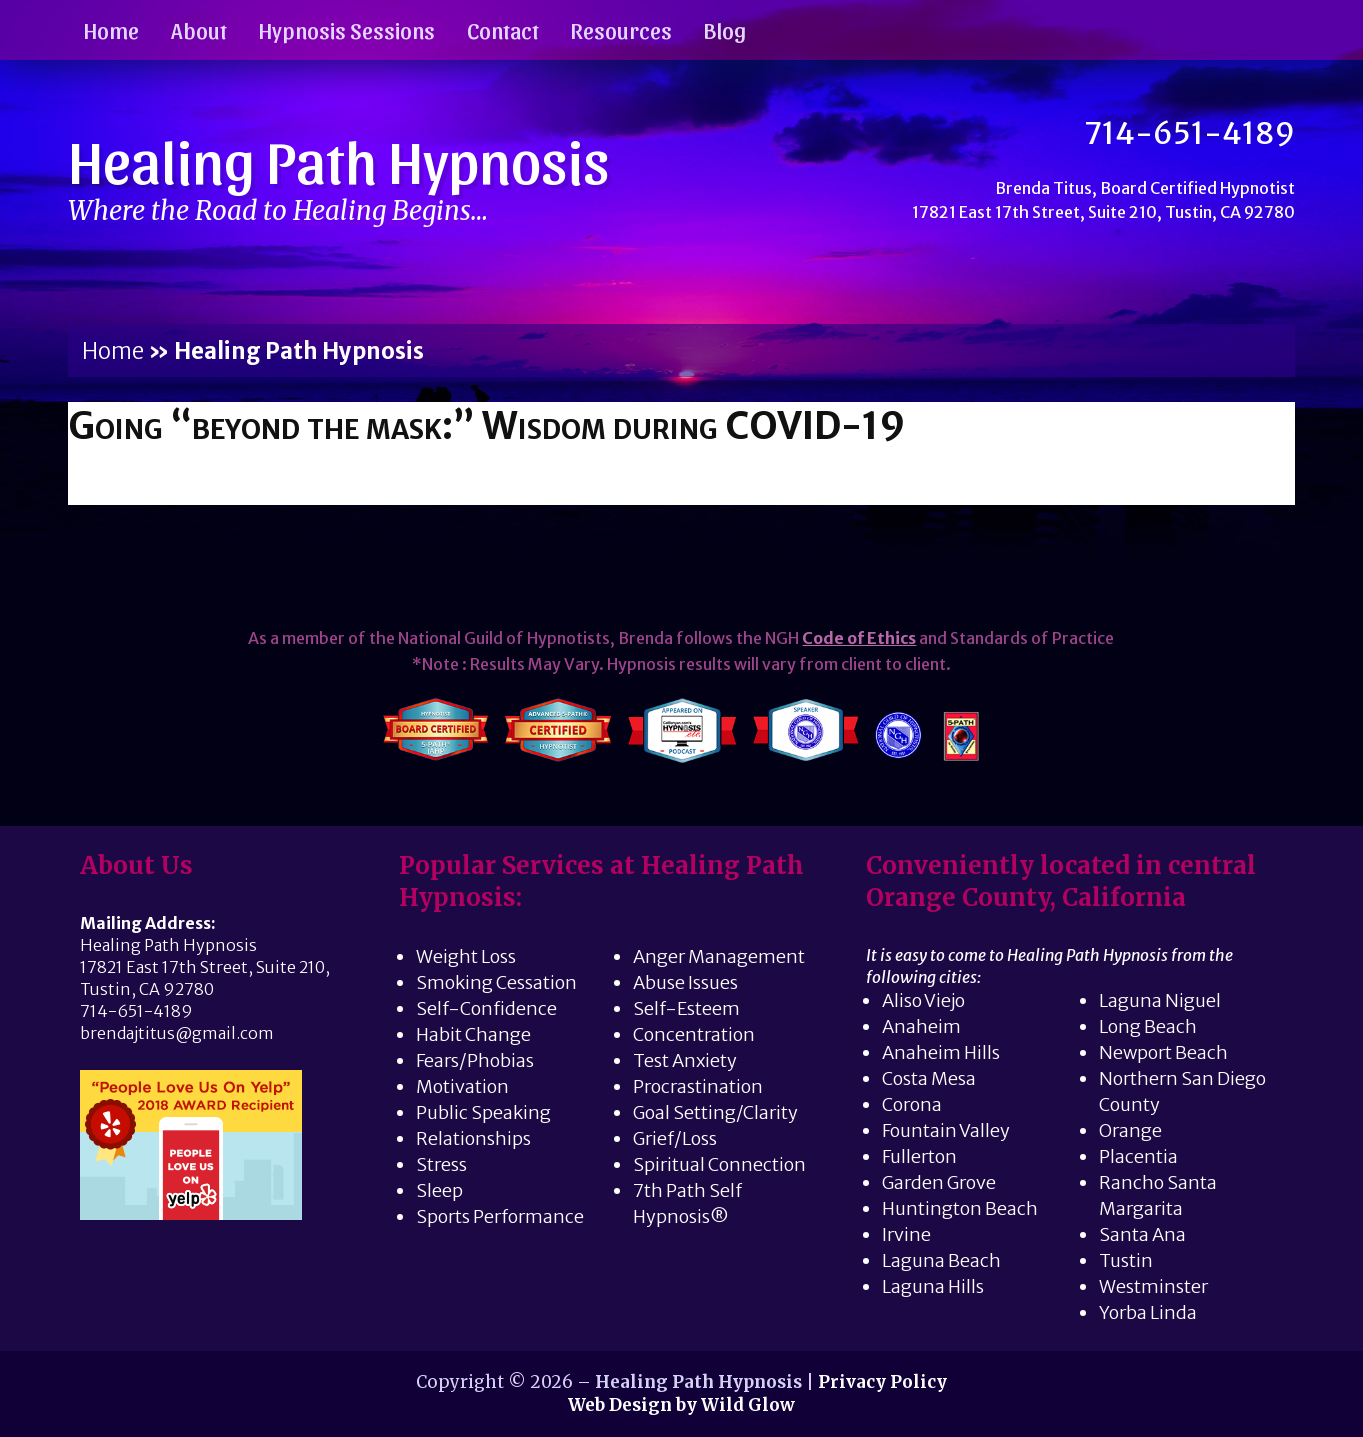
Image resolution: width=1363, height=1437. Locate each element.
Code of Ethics (859, 638)
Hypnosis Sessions (347, 29)
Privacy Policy (882, 1382)
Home (111, 29)
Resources (621, 29)
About (199, 29)
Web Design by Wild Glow (681, 1405)
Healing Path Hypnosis (339, 159)
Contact (503, 29)
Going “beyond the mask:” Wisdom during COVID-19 (486, 426)
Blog (725, 29)
